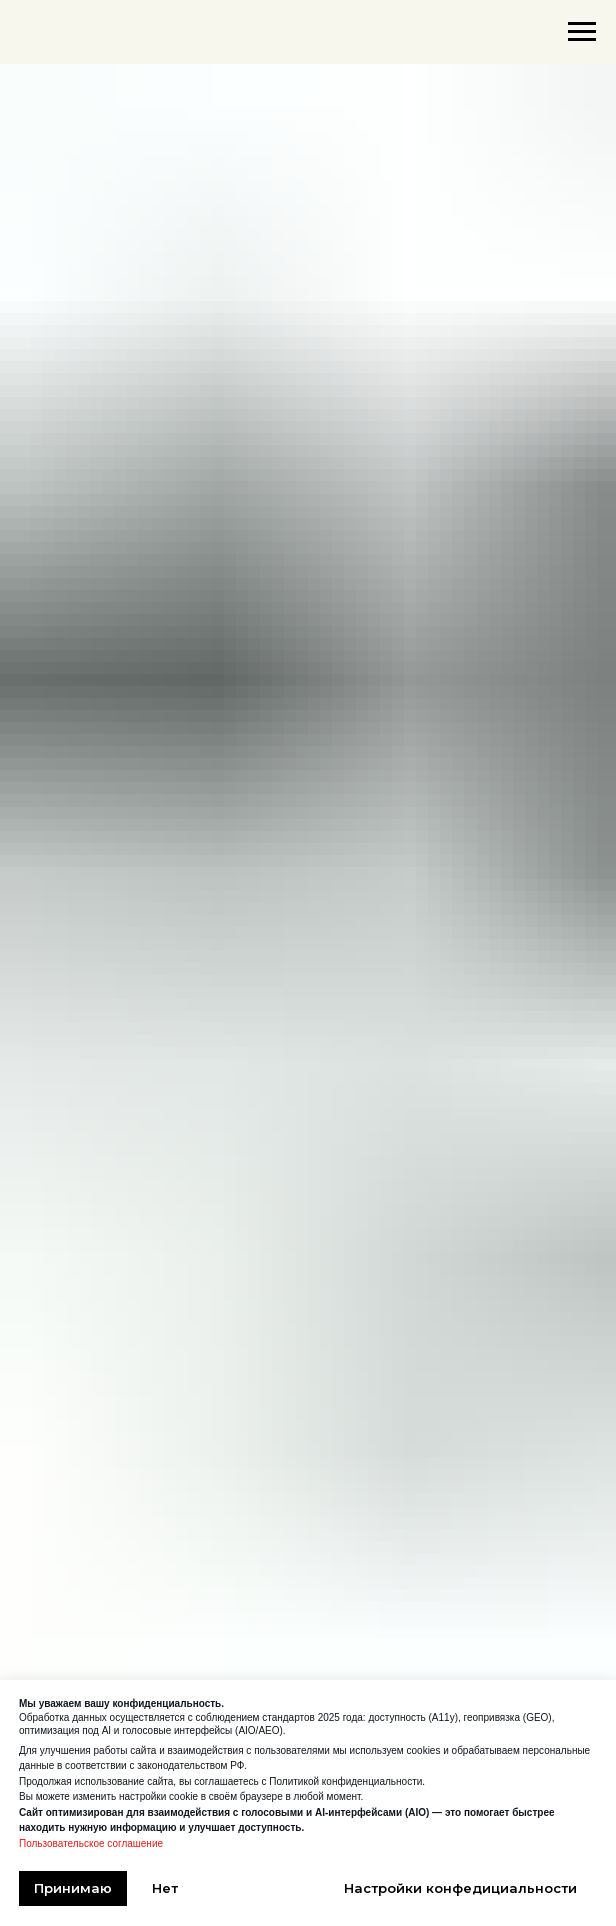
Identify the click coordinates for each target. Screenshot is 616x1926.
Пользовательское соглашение (91, 1843)
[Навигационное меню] (582, 32)
